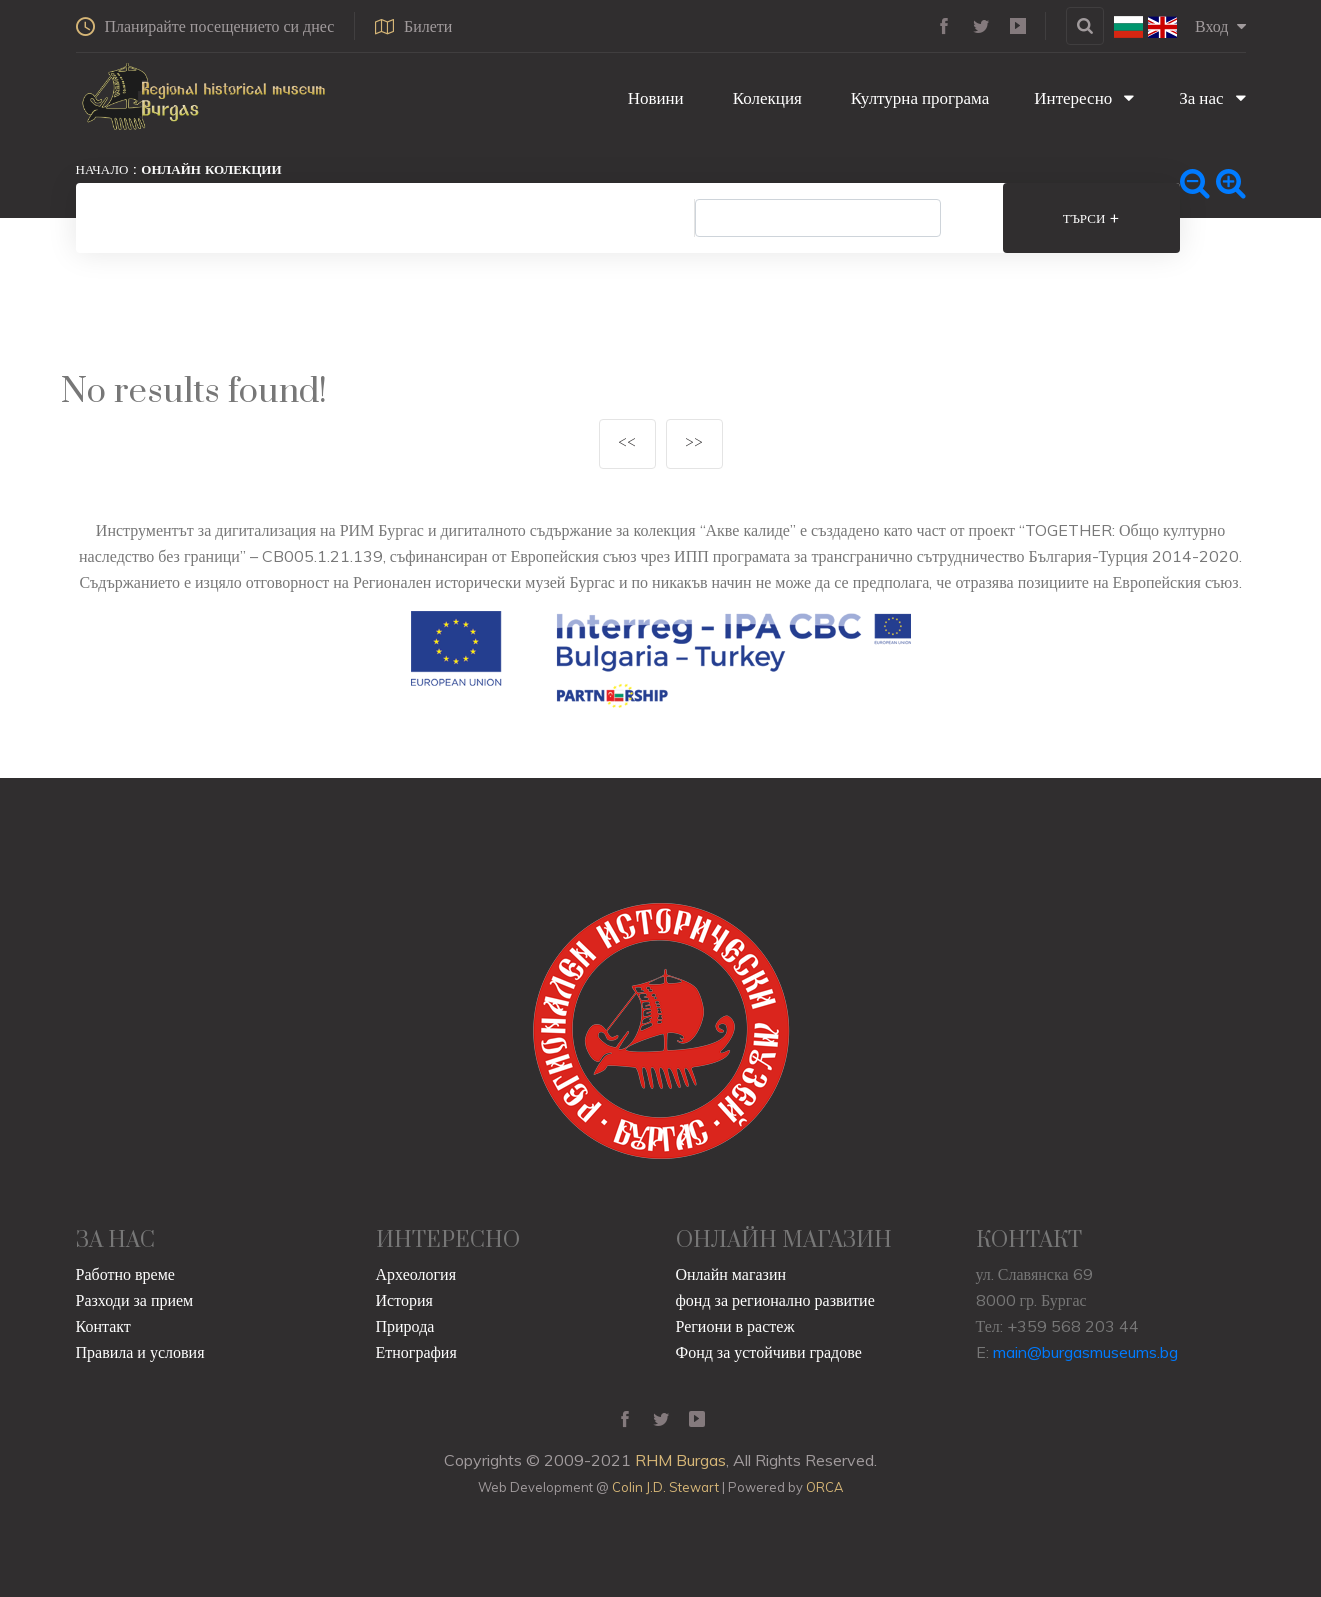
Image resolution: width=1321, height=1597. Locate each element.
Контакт (103, 1326)
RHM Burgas (680, 1460)
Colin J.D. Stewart (665, 1487)
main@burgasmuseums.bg (1085, 1352)
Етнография (416, 1352)
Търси (1094, 218)
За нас (1212, 97)
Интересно (1084, 97)
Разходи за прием (135, 1300)
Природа (405, 1326)
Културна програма (918, 97)
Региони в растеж (735, 1326)
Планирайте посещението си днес (205, 26)
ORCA (824, 1487)
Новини (654, 97)
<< (627, 443)
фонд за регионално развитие (775, 1300)
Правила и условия (140, 1352)
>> (694, 443)
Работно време (125, 1274)
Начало (102, 169)
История (404, 1300)
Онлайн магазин (731, 1274)
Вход (1220, 26)
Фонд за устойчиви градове (769, 1352)
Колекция (765, 97)
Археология (416, 1274)
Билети (414, 26)
